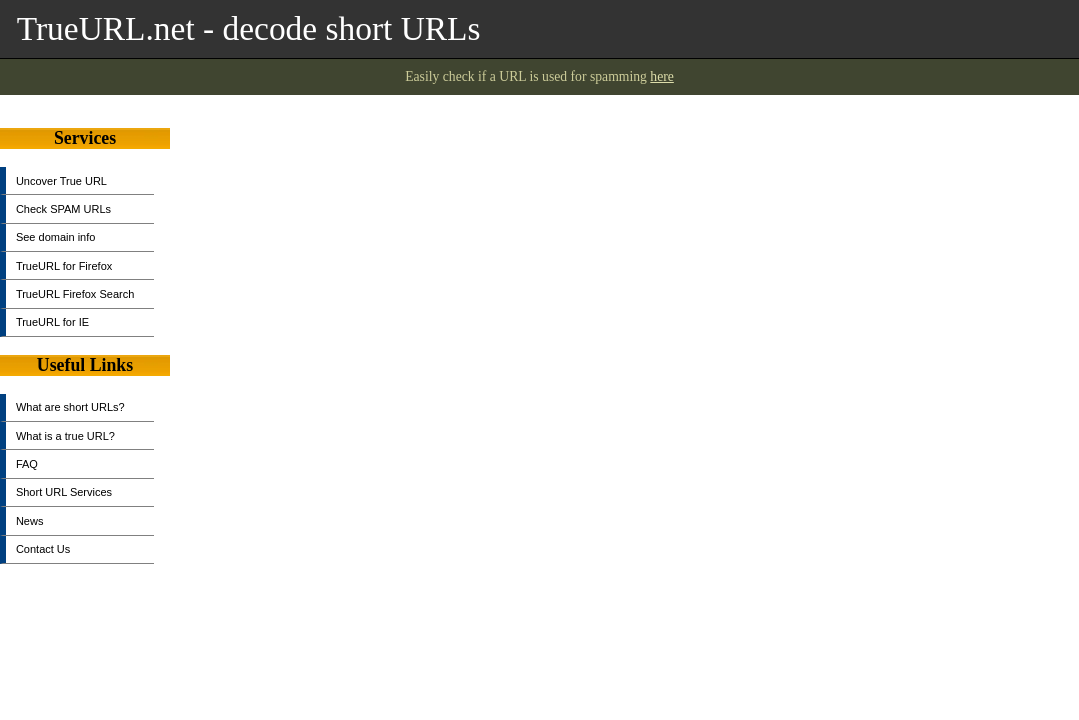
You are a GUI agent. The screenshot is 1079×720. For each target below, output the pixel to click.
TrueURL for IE (52, 322)
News (30, 521)
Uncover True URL (61, 181)
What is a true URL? (65, 436)
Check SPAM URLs (63, 209)
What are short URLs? (70, 407)
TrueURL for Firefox (64, 266)
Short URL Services (64, 492)
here (662, 76)
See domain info (56, 237)
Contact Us (43, 549)
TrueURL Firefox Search (75, 294)
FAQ (27, 464)
